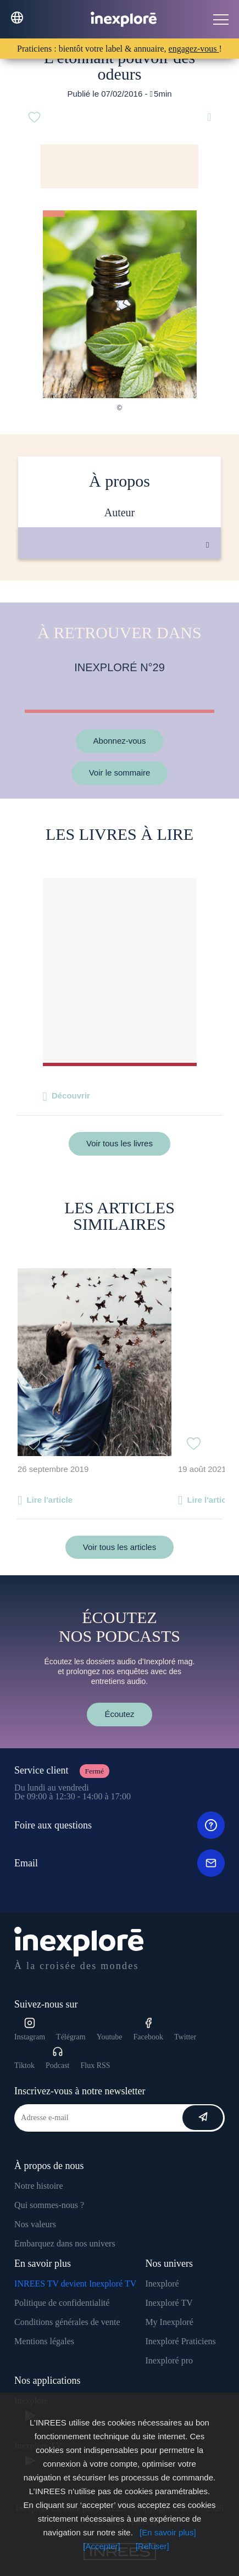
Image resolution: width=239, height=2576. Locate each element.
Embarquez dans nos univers (64, 2243)
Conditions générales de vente (67, 2322)
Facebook (148, 2029)
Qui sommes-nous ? (49, 2205)
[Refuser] (152, 2546)
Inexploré (162, 2283)
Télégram (71, 2037)
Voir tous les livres (119, 1143)
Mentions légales (44, 2341)
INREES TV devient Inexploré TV (75, 2283)
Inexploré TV (168, 2302)
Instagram (29, 2029)
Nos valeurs (35, 2224)
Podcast (58, 2058)
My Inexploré (169, 2322)
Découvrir (71, 1095)
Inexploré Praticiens (180, 2341)
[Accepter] (101, 2546)
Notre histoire (38, 2185)
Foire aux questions (119, 1825)
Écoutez (119, 1714)
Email (119, 1863)
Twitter (185, 2037)
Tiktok (24, 2065)
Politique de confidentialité (61, 2302)
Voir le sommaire (120, 772)
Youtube (110, 2037)
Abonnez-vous (119, 740)
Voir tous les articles (119, 1547)
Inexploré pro (169, 2360)
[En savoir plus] (168, 2532)
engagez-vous (194, 48)
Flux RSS (95, 2065)
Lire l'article (49, 1499)
